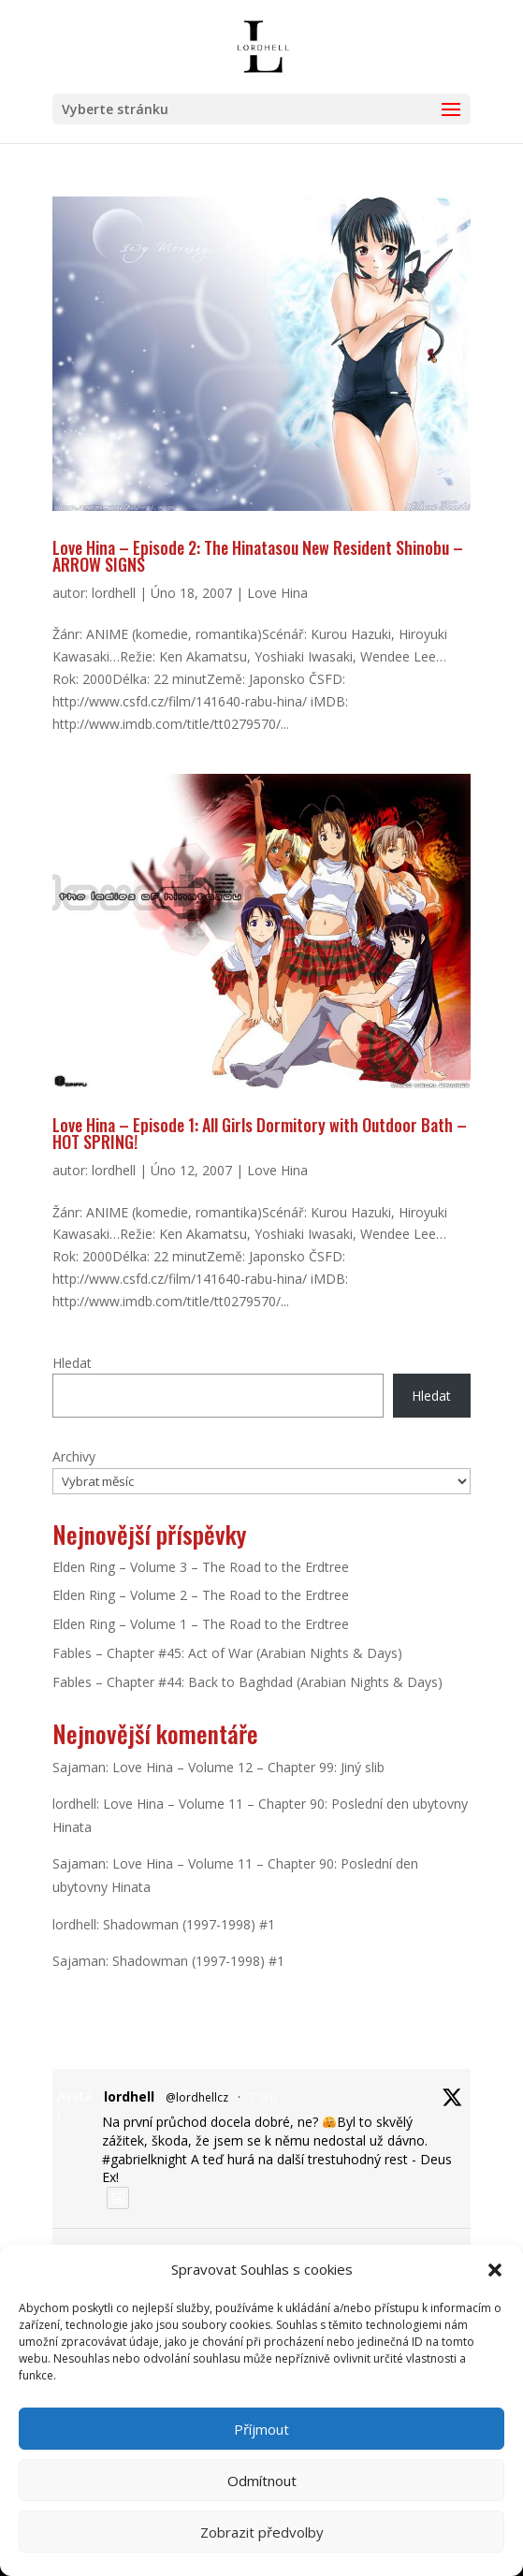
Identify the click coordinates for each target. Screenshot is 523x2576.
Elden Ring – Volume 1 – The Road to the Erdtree (200, 1624)
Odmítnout (262, 2480)
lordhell (114, 593)
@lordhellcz (197, 2097)
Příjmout (261, 2429)
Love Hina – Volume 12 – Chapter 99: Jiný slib (248, 1767)
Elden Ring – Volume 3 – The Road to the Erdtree (200, 1567)
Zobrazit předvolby (262, 2532)
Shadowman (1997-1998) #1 (189, 1924)
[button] (495, 2270)
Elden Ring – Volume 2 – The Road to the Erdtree (200, 1595)
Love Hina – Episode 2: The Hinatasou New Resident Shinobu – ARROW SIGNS (257, 555)
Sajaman (79, 1767)
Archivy (73, 1456)
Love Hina (277, 593)
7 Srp (263, 2097)
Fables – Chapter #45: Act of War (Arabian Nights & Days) (227, 1653)
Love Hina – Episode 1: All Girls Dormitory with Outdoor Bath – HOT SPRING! (259, 1133)
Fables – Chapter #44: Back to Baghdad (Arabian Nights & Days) (247, 1682)
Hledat (72, 1363)
